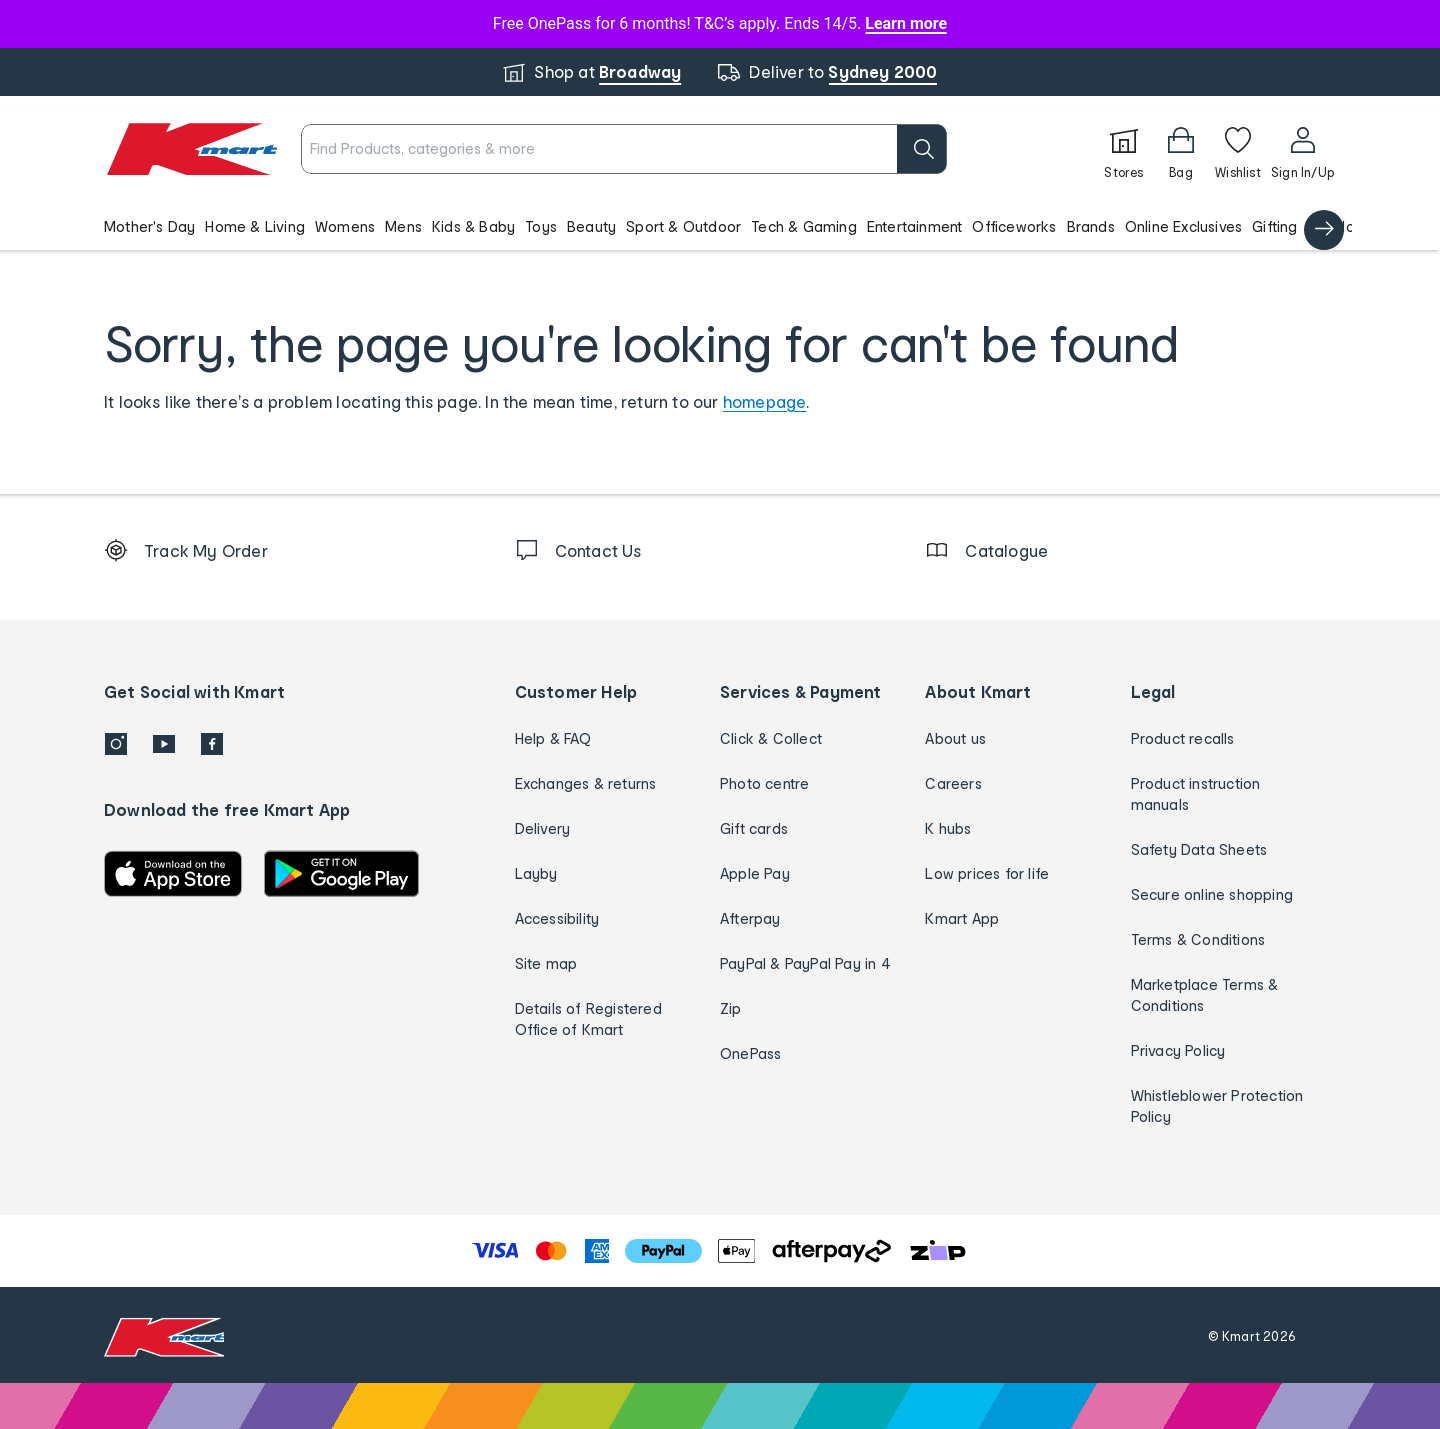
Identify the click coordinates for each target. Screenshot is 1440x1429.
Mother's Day (149, 226)
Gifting (1274, 226)
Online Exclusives (1183, 226)
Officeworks (1014, 226)
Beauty (591, 226)
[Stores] (1124, 149)
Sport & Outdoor (683, 226)
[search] (922, 149)
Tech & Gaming (804, 226)
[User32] (1302, 149)
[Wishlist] (1238, 149)
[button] (720, 226)
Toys (541, 226)
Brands (1091, 226)
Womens (345, 226)
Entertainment (915, 226)
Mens (403, 226)
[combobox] (624, 149)
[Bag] (1181, 149)
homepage (765, 401)
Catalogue (1345, 226)
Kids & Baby (473, 226)
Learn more (906, 23)
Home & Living (255, 226)
